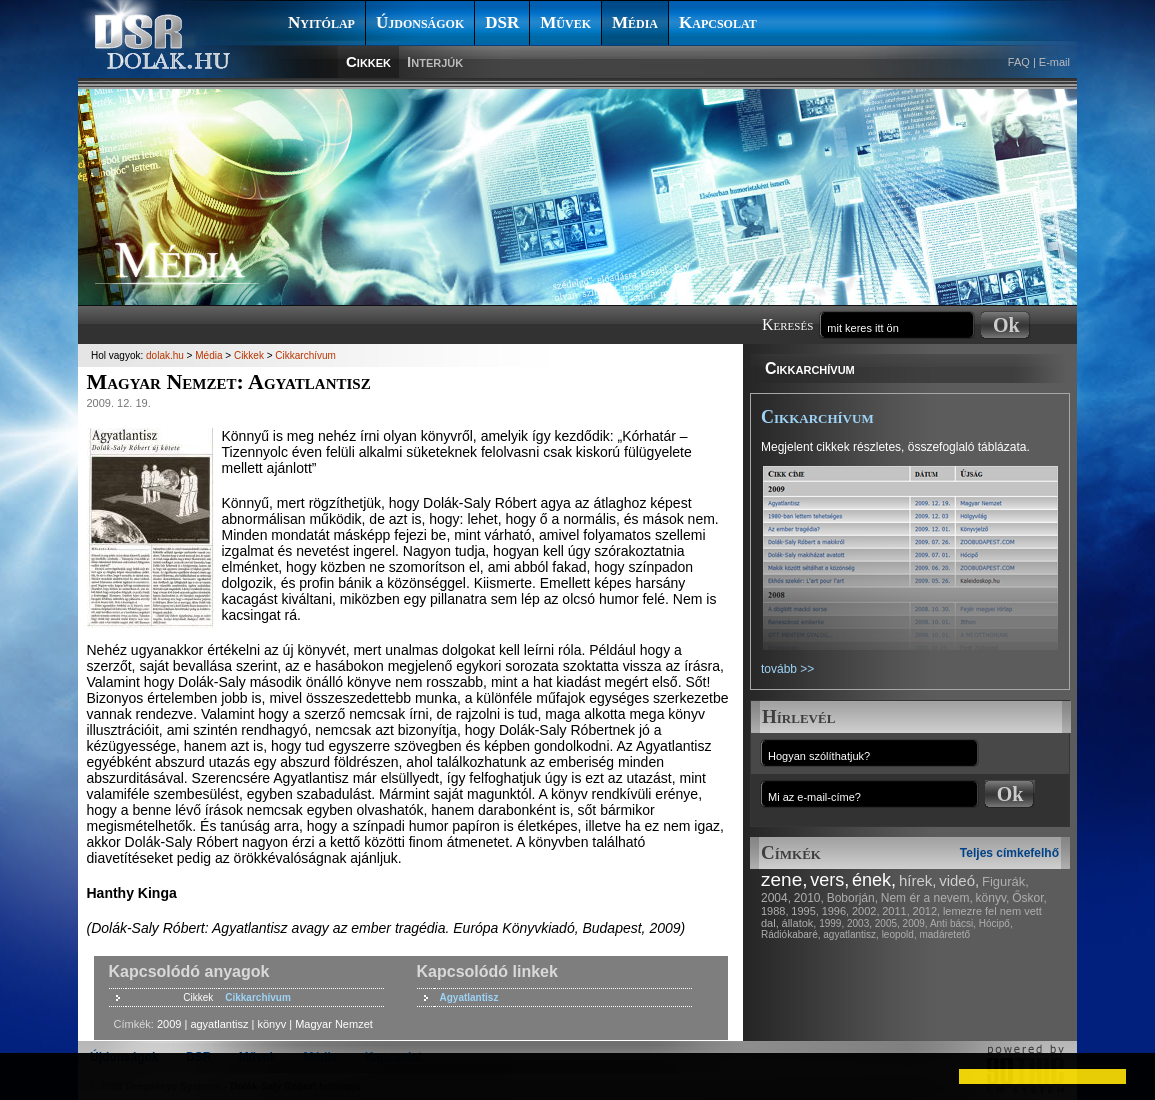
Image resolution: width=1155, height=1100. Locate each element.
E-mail (1054, 62)
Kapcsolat (718, 22)
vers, (829, 880)
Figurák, (1005, 881)
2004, (776, 898)
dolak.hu (165, 355)
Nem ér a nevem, (927, 898)
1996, (836, 911)
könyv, (993, 898)
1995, (805, 911)
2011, (896, 911)
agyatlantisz (219, 1024)
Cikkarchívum (810, 368)
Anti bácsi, (953, 923)
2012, (927, 911)
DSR (502, 22)
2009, (915, 923)
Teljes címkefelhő (1009, 853)
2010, (809, 898)
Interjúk (435, 61)
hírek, (918, 880)
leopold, (899, 934)
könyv (271, 1024)
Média (635, 22)
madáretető (944, 934)
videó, (959, 880)
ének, (874, 880)
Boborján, (852, 898)
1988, (775, 911)
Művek (565, 22)
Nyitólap (321, 22)
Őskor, (1029, 898)
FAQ (1019, 62)
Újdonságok (420, 22)
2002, (866, 911)
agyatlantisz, (851, 934)
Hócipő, (996, 923)
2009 (169, 1024)
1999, (831, 923)
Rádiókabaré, (790, 934)
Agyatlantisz (469, 997)
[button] (32, 1076)
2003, (859, 923)
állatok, (799, 923)
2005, (887, 923)
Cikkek (368, 61)
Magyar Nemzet (334, 1024)
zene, (784, 879)
